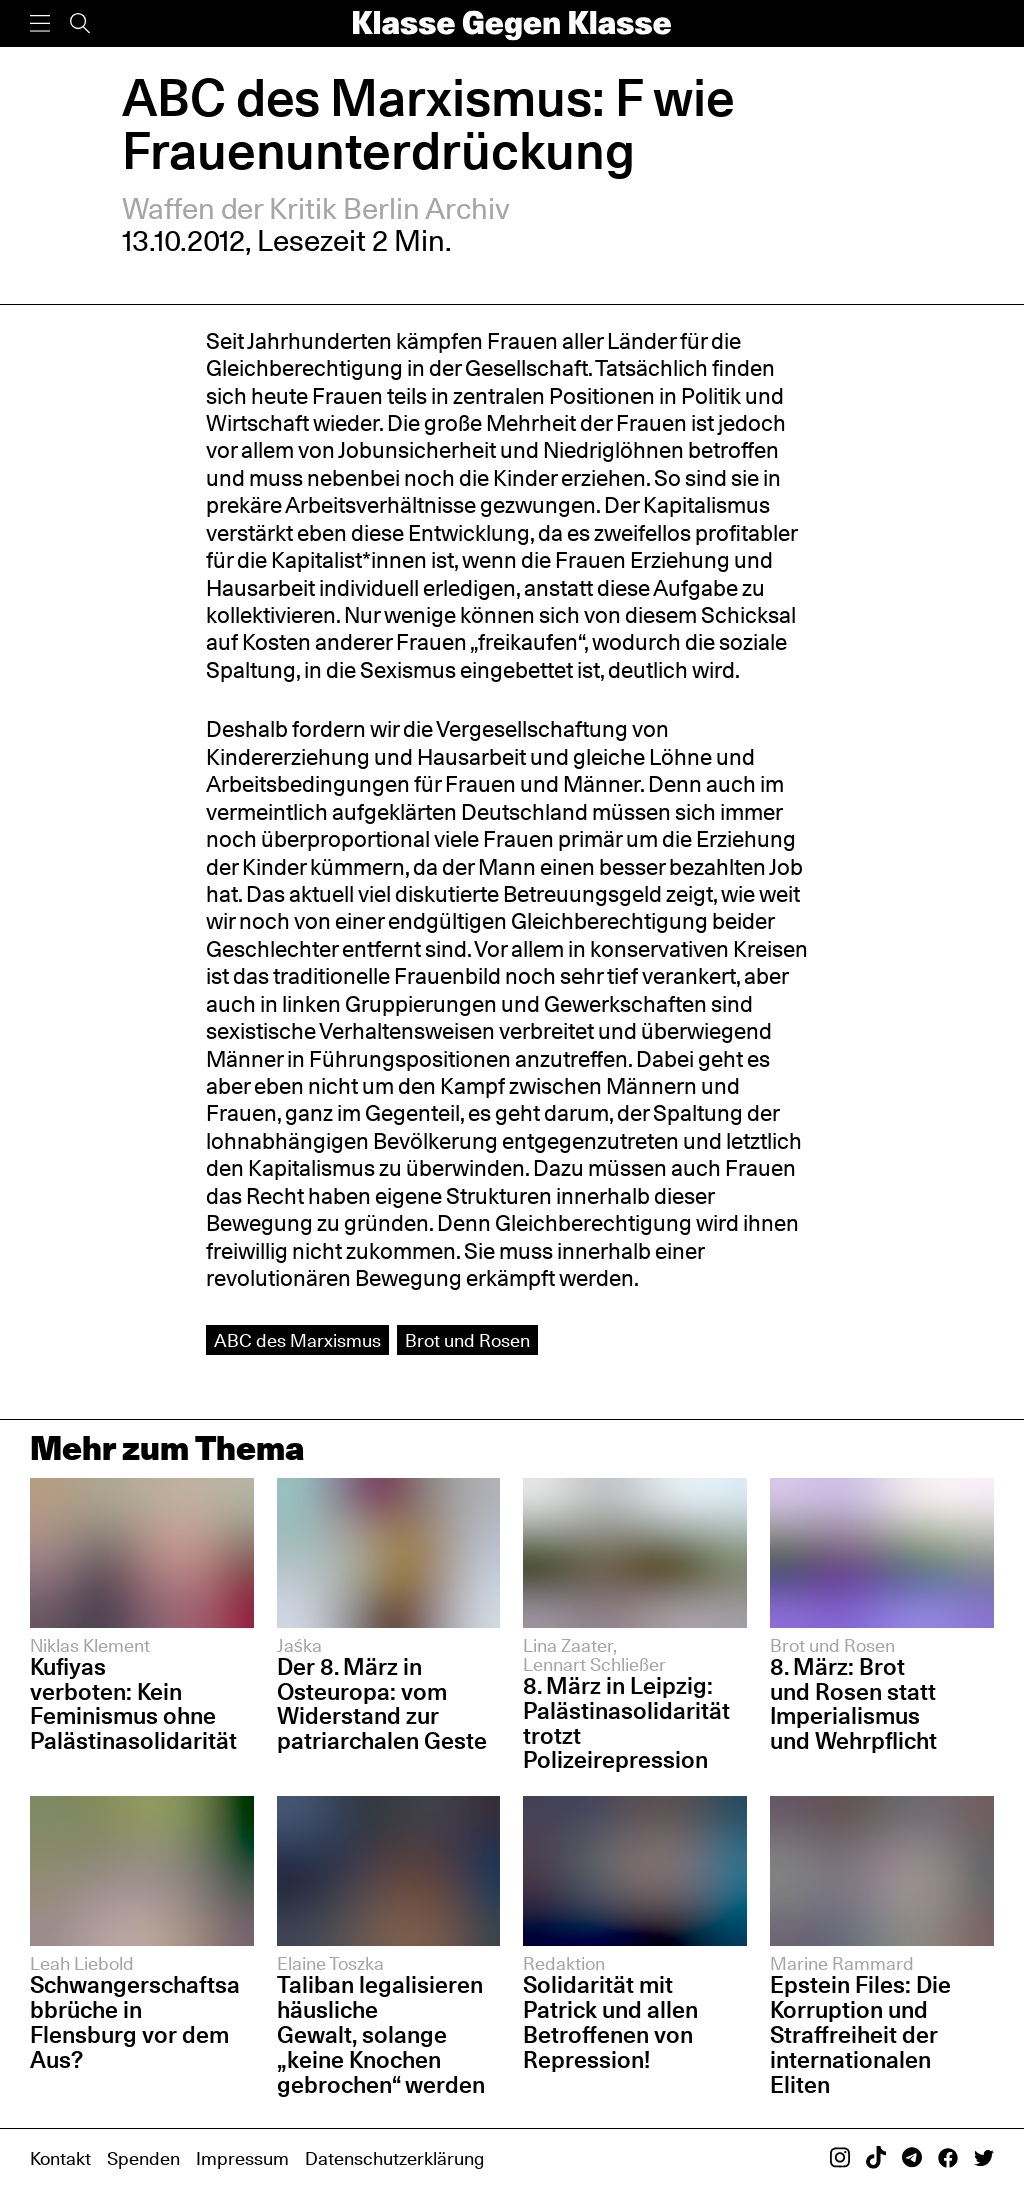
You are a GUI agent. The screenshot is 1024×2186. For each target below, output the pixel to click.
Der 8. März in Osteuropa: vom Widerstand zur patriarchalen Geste (382, 1704)
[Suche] (80, 23)
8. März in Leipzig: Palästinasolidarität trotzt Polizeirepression (626, 1723)
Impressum (242, 2158)
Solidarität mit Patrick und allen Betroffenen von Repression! (610, 2022)
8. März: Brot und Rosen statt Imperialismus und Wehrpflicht (853, 1704)
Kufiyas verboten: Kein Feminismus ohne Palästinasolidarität (133, 1704)
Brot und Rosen (467, 1340)
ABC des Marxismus (297, 1340)
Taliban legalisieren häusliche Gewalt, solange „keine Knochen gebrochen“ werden (383, 2034)
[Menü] (40, 23)
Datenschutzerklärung (394, 2158)
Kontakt (60, 2158)
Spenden (143, 2158)
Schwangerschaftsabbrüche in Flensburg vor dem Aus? (135, 2022)
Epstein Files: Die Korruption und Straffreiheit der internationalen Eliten (860, 2034)
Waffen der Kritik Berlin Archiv (316, 208)
